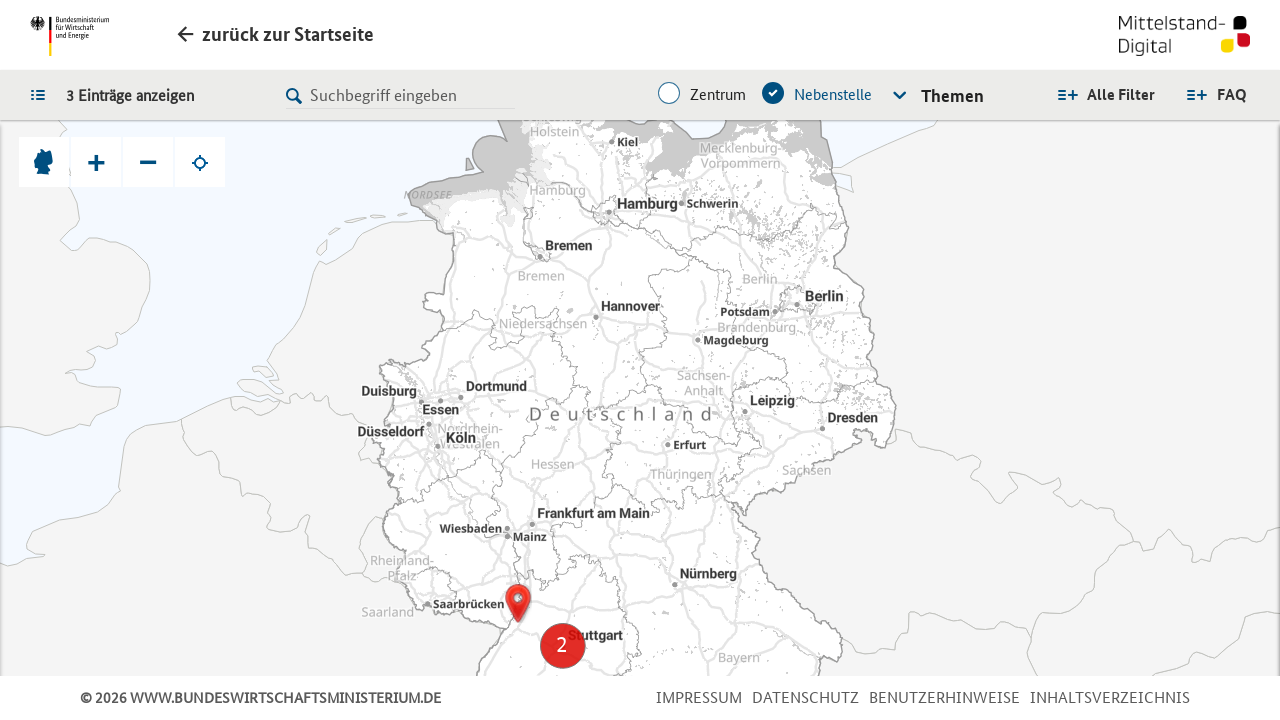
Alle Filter (1121, 94)
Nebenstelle (833, 94)
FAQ (1232, 94)
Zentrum (718, 94)
